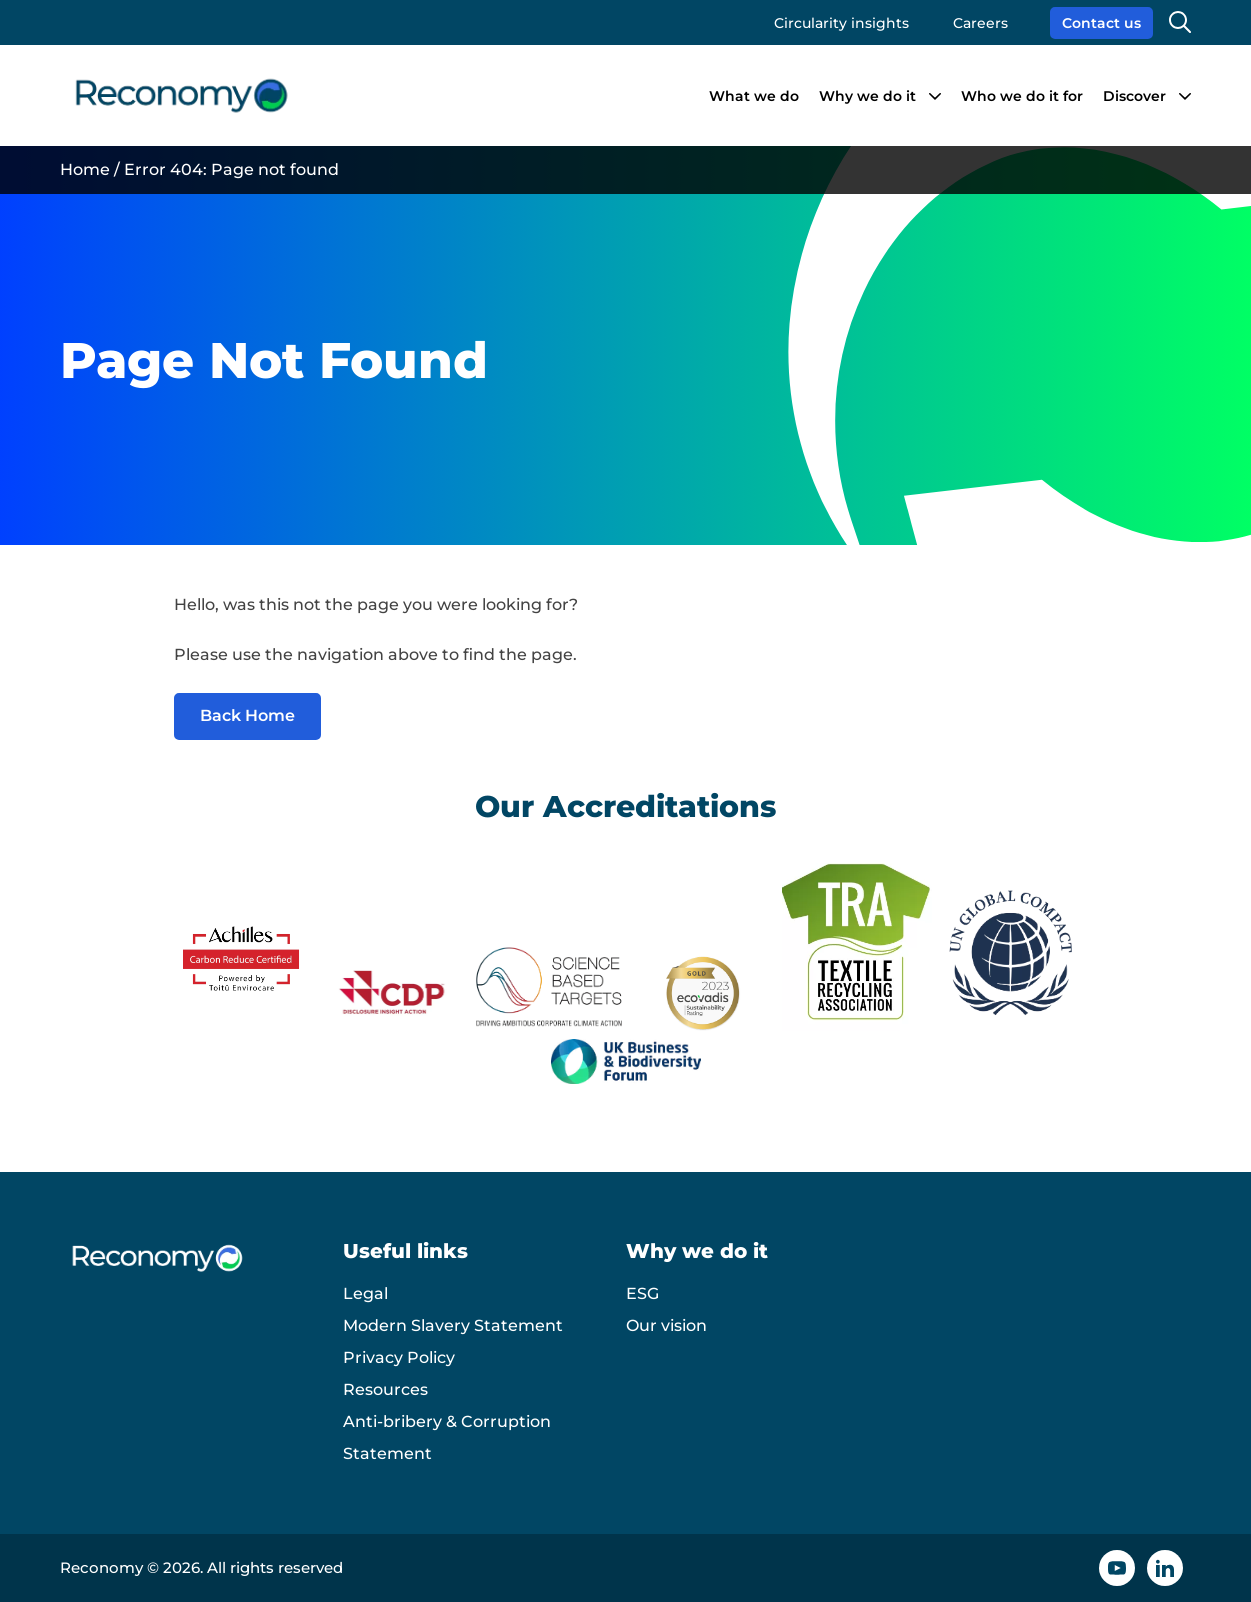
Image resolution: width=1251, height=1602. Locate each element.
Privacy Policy (399, 1357)
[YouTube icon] (1117, 1568)
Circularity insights (841, 23)
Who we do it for (1022, 96)
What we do (754, 96)
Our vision (666, 1325)
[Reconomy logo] (181, 95)
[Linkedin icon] (1165, 1568)
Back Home (247, 715)
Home (85, 169)
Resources (385, 1389)
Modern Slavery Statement (453, 1325)
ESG (642, 1293)
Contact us (1101, 23)
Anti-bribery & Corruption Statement (447, 1437)
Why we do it (867, 96)
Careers (980, 23)
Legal (365, 1293)
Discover (1134, 96)
